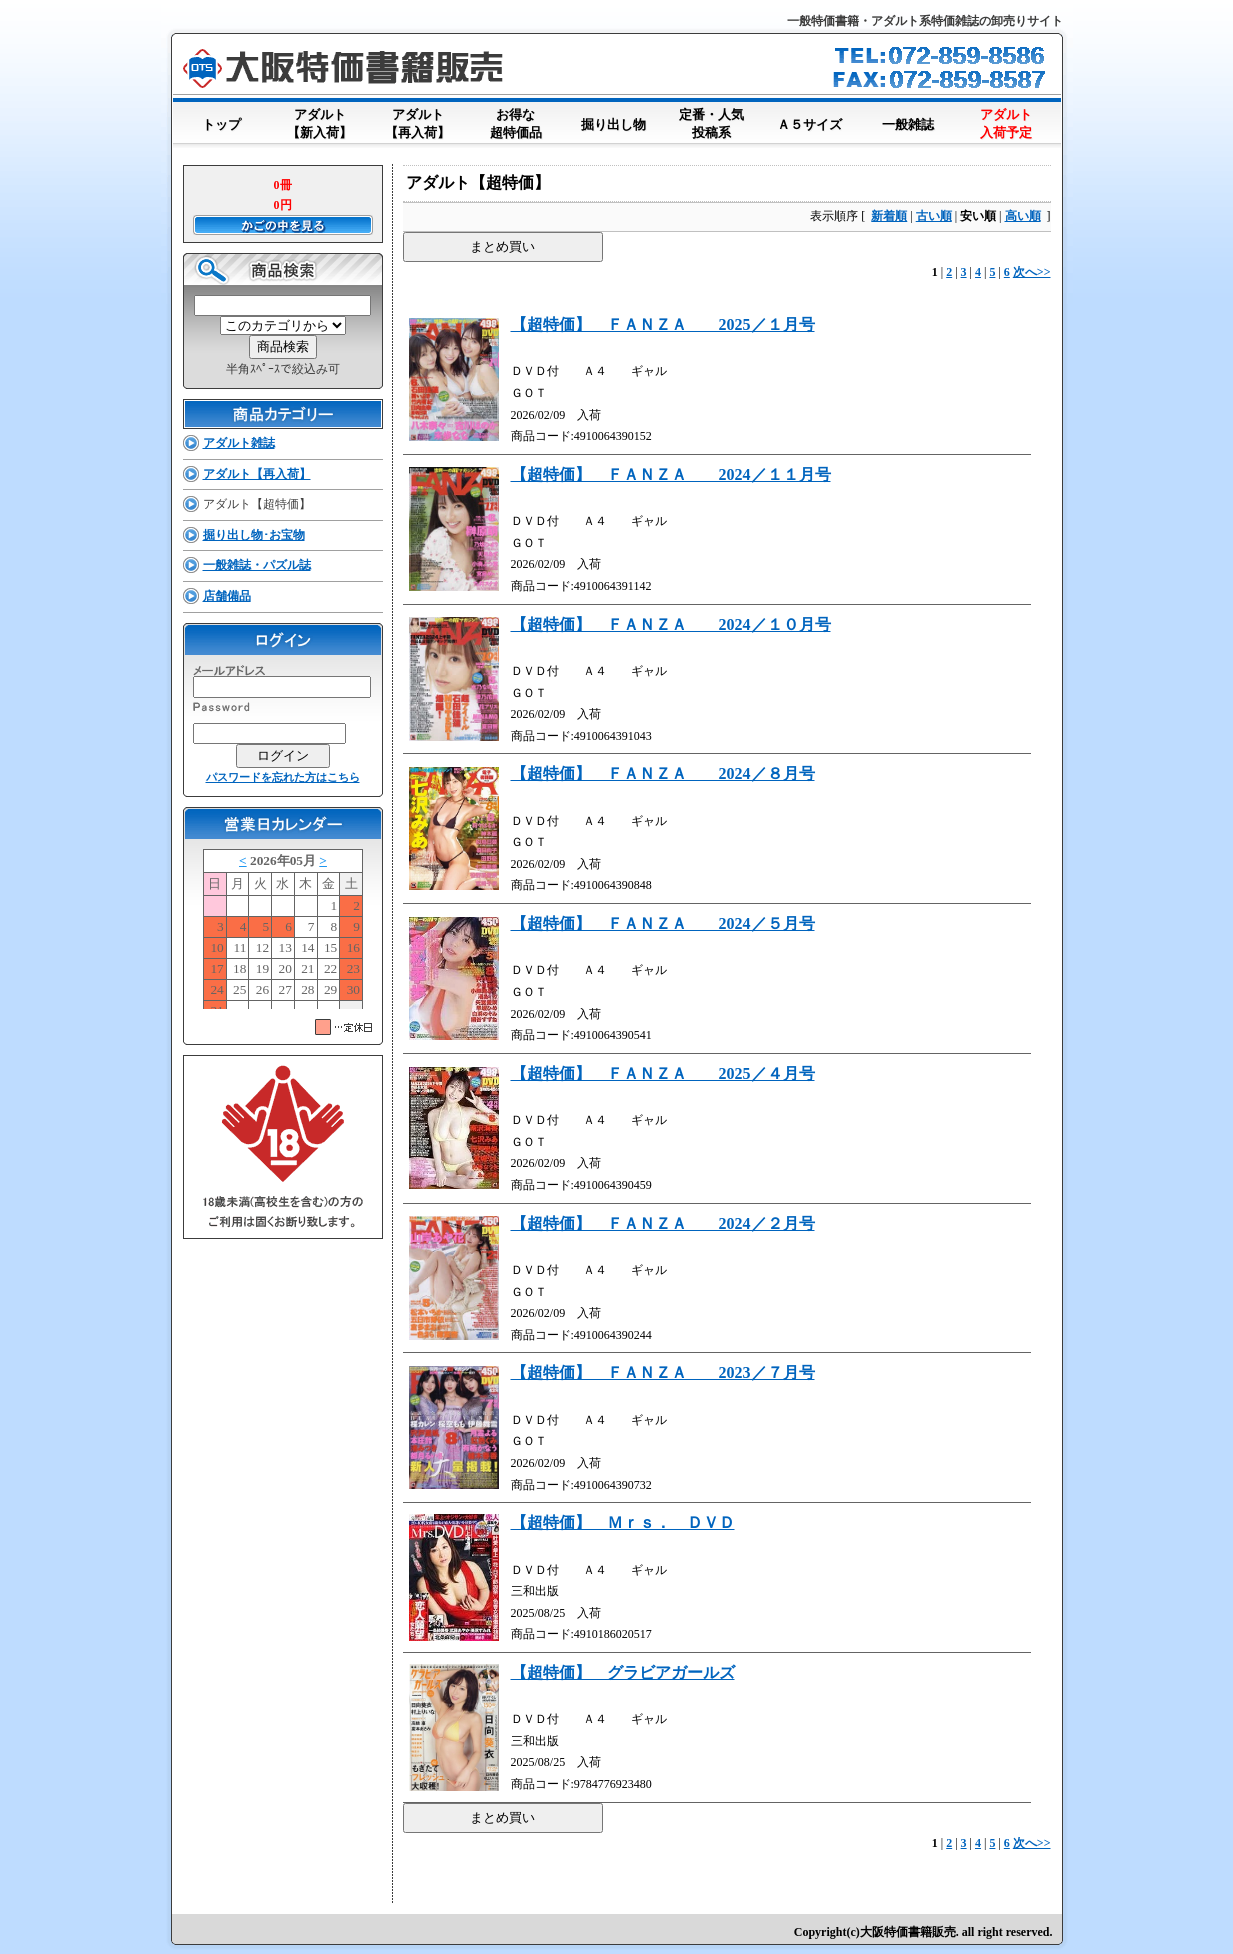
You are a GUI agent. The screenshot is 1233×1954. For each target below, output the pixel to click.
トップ (222, 120)
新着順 (889, 216)
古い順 (934, 216)
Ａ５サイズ (810, 120)
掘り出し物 (614, 120)
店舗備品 (227, 596)
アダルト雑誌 (239, 443)
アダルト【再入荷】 (418, 125)
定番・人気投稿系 (712, 125)
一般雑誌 (908, 120)
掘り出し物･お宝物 (254, 535)
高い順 (1023, 216)
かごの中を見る (283, 225)
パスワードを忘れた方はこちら (283, 777)
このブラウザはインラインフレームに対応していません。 (283, 929)
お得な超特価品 (516, 125)
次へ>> (1032, 272)
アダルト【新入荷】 (320, 125)
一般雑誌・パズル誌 (257, 565)
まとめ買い (502, 246)
